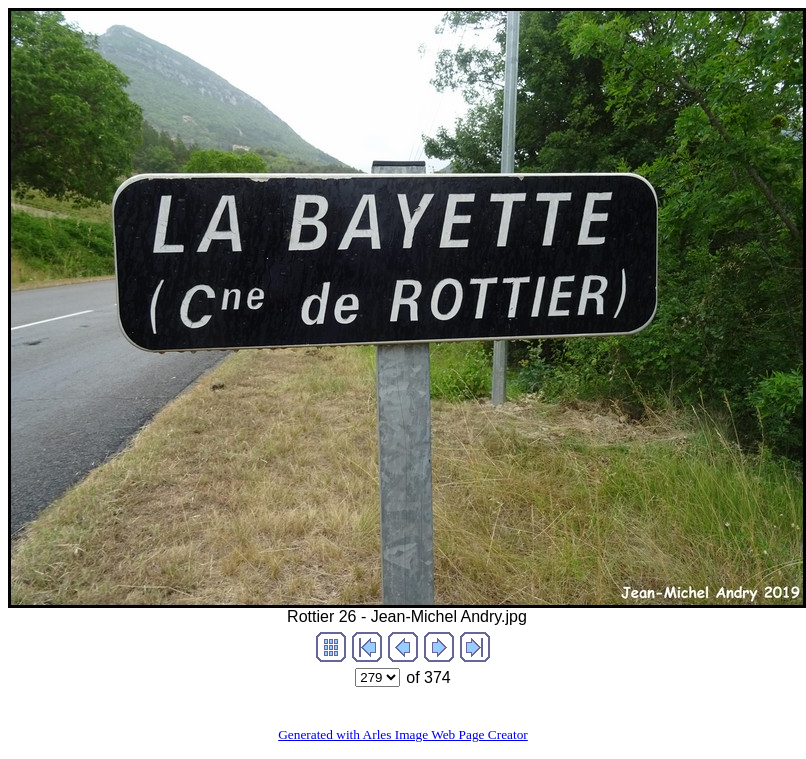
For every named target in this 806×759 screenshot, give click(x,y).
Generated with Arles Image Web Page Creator (403, 734)
